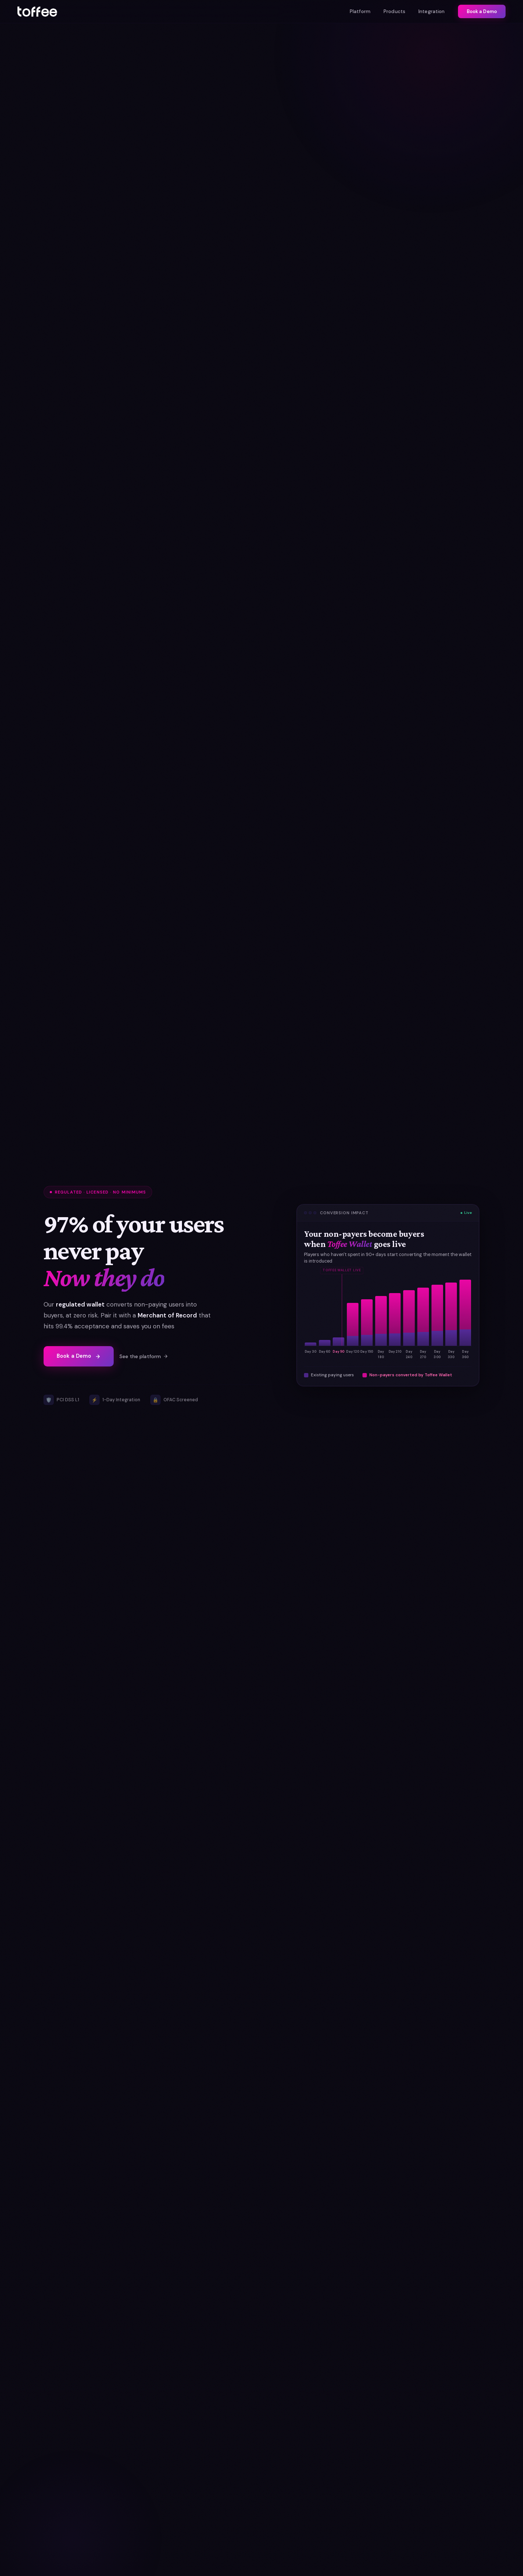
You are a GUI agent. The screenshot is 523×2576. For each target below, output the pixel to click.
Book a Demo (482, 11)
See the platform (143, 1356)
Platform (360, 11)
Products (394, 11)
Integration (431, 11)
